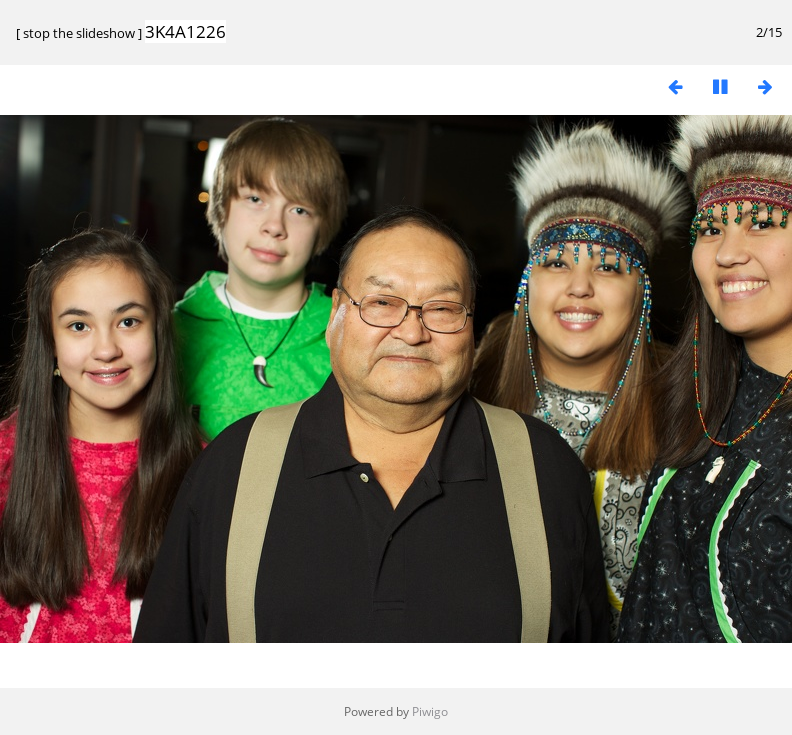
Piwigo (430, 711)
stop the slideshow (79, 33)
